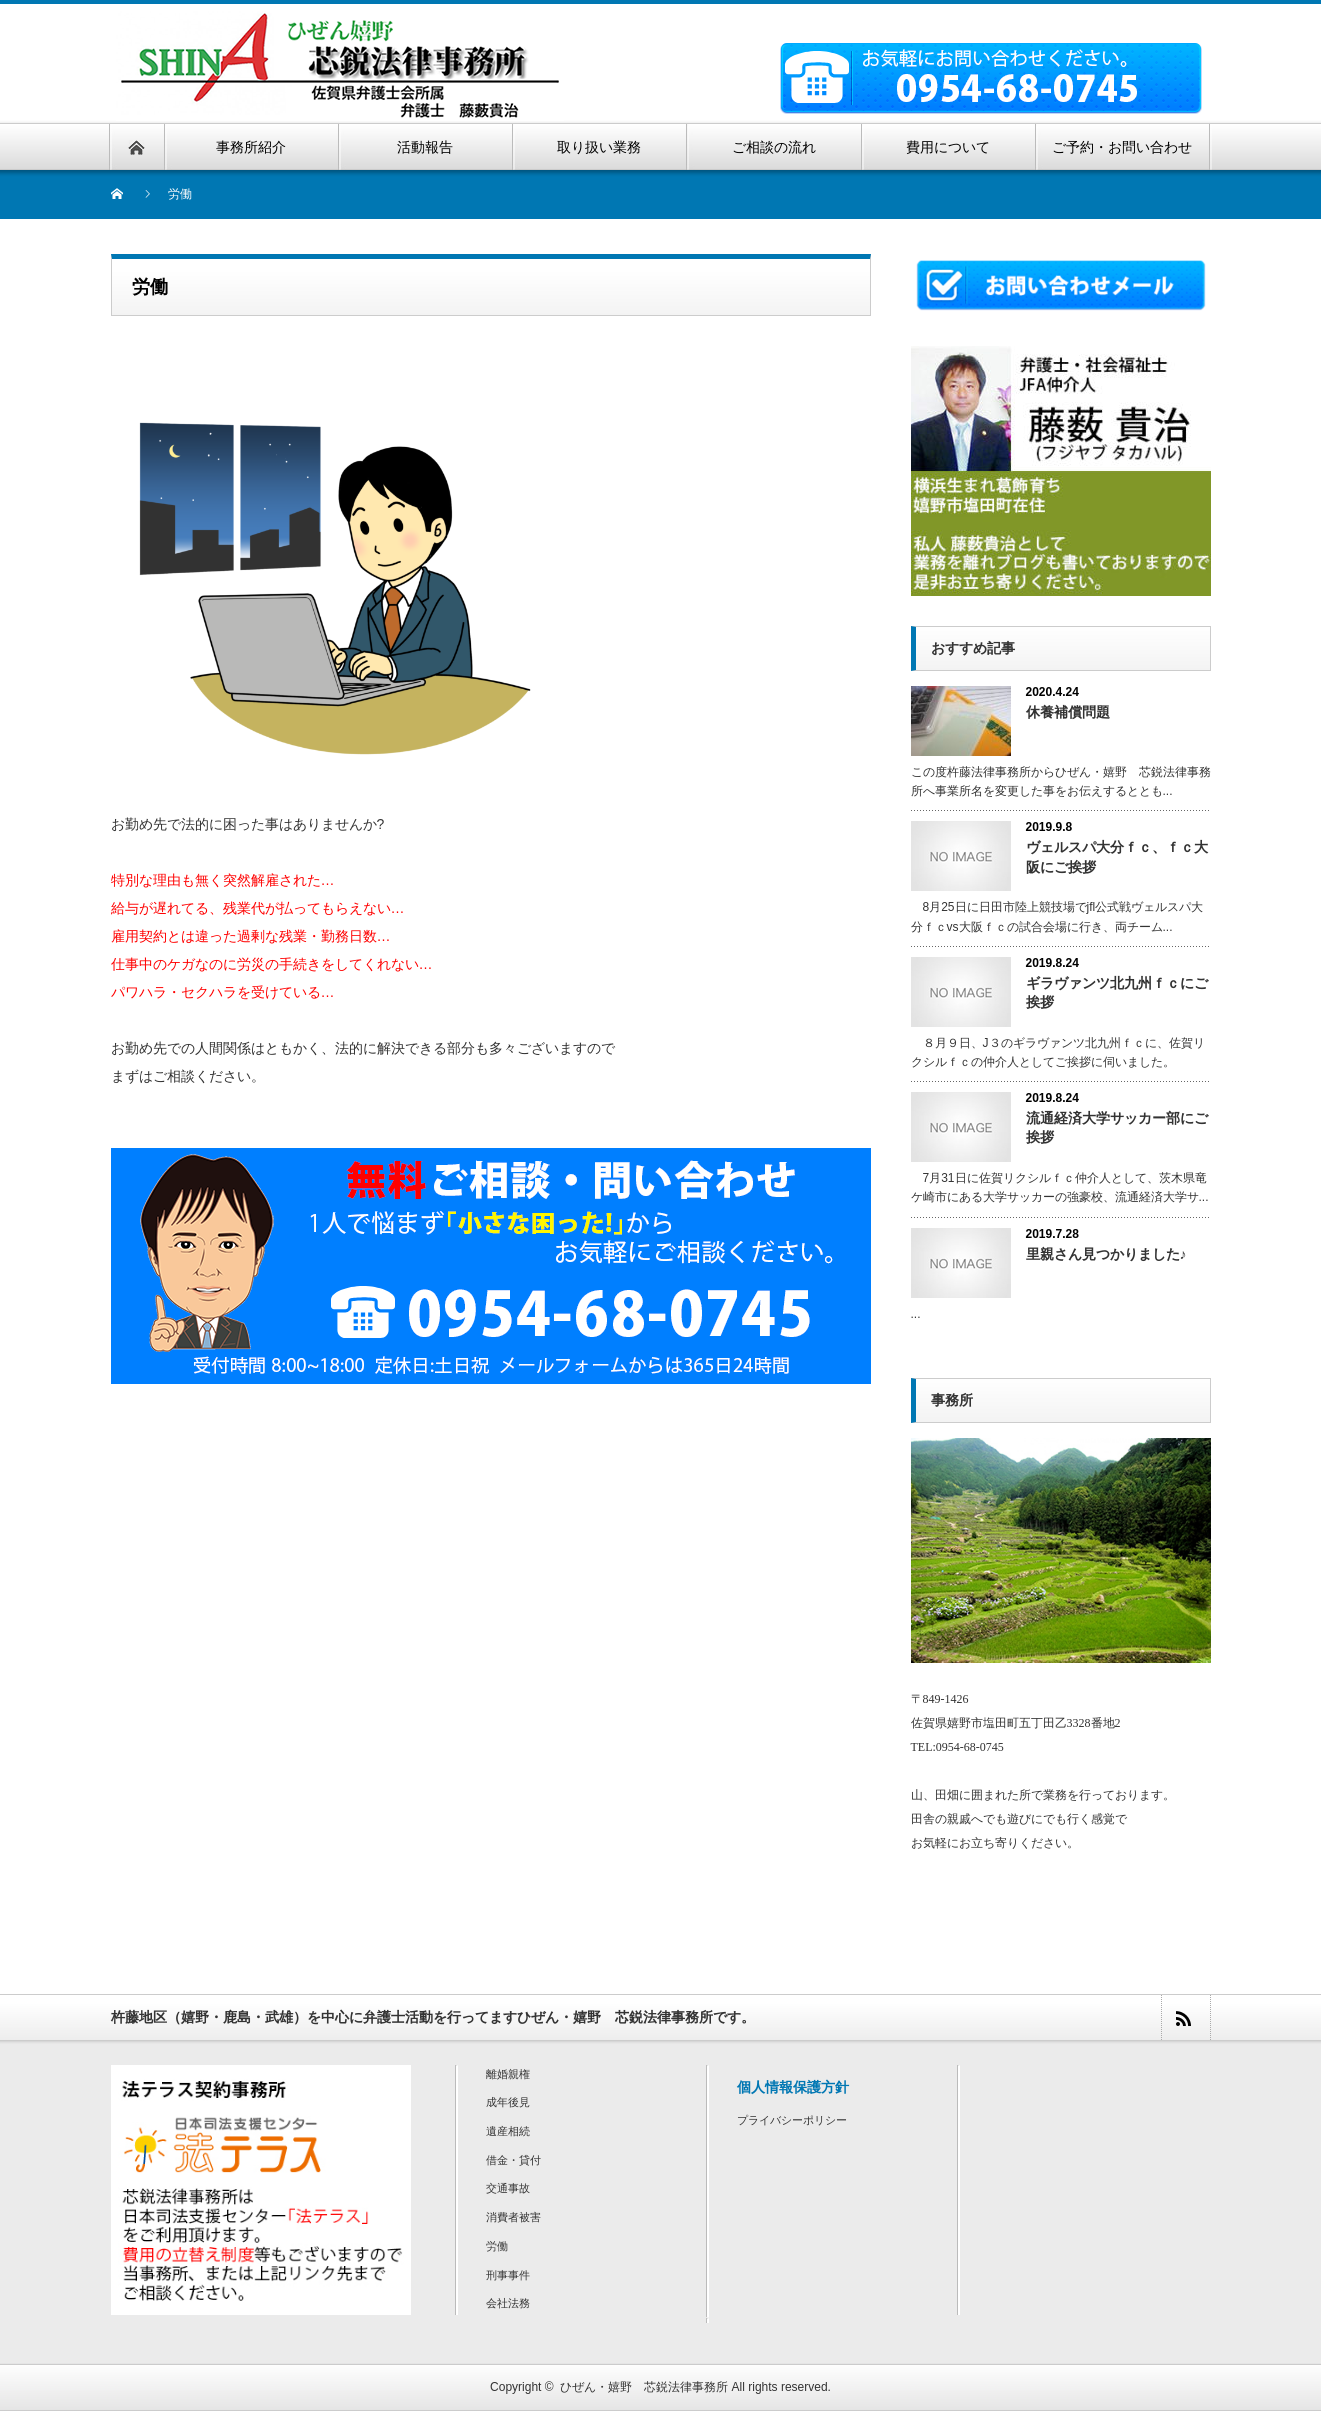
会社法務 (508, 2303)
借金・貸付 (513, 2160)
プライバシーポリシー (792, 2120)
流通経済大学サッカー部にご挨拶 (1117, 1127)
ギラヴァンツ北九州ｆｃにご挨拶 (1117, 992)
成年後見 (508, 2102)
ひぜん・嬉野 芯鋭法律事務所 (644, 2387)
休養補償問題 (1068, 712)
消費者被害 (513, 2217)
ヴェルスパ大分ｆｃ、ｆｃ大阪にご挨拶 (1117, 856)
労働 (497, 2246)
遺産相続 (508, 2131)
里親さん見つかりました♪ (1106, 1254)
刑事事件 (508, 2275)
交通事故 (508, 2188)
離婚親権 (508, 2074)
